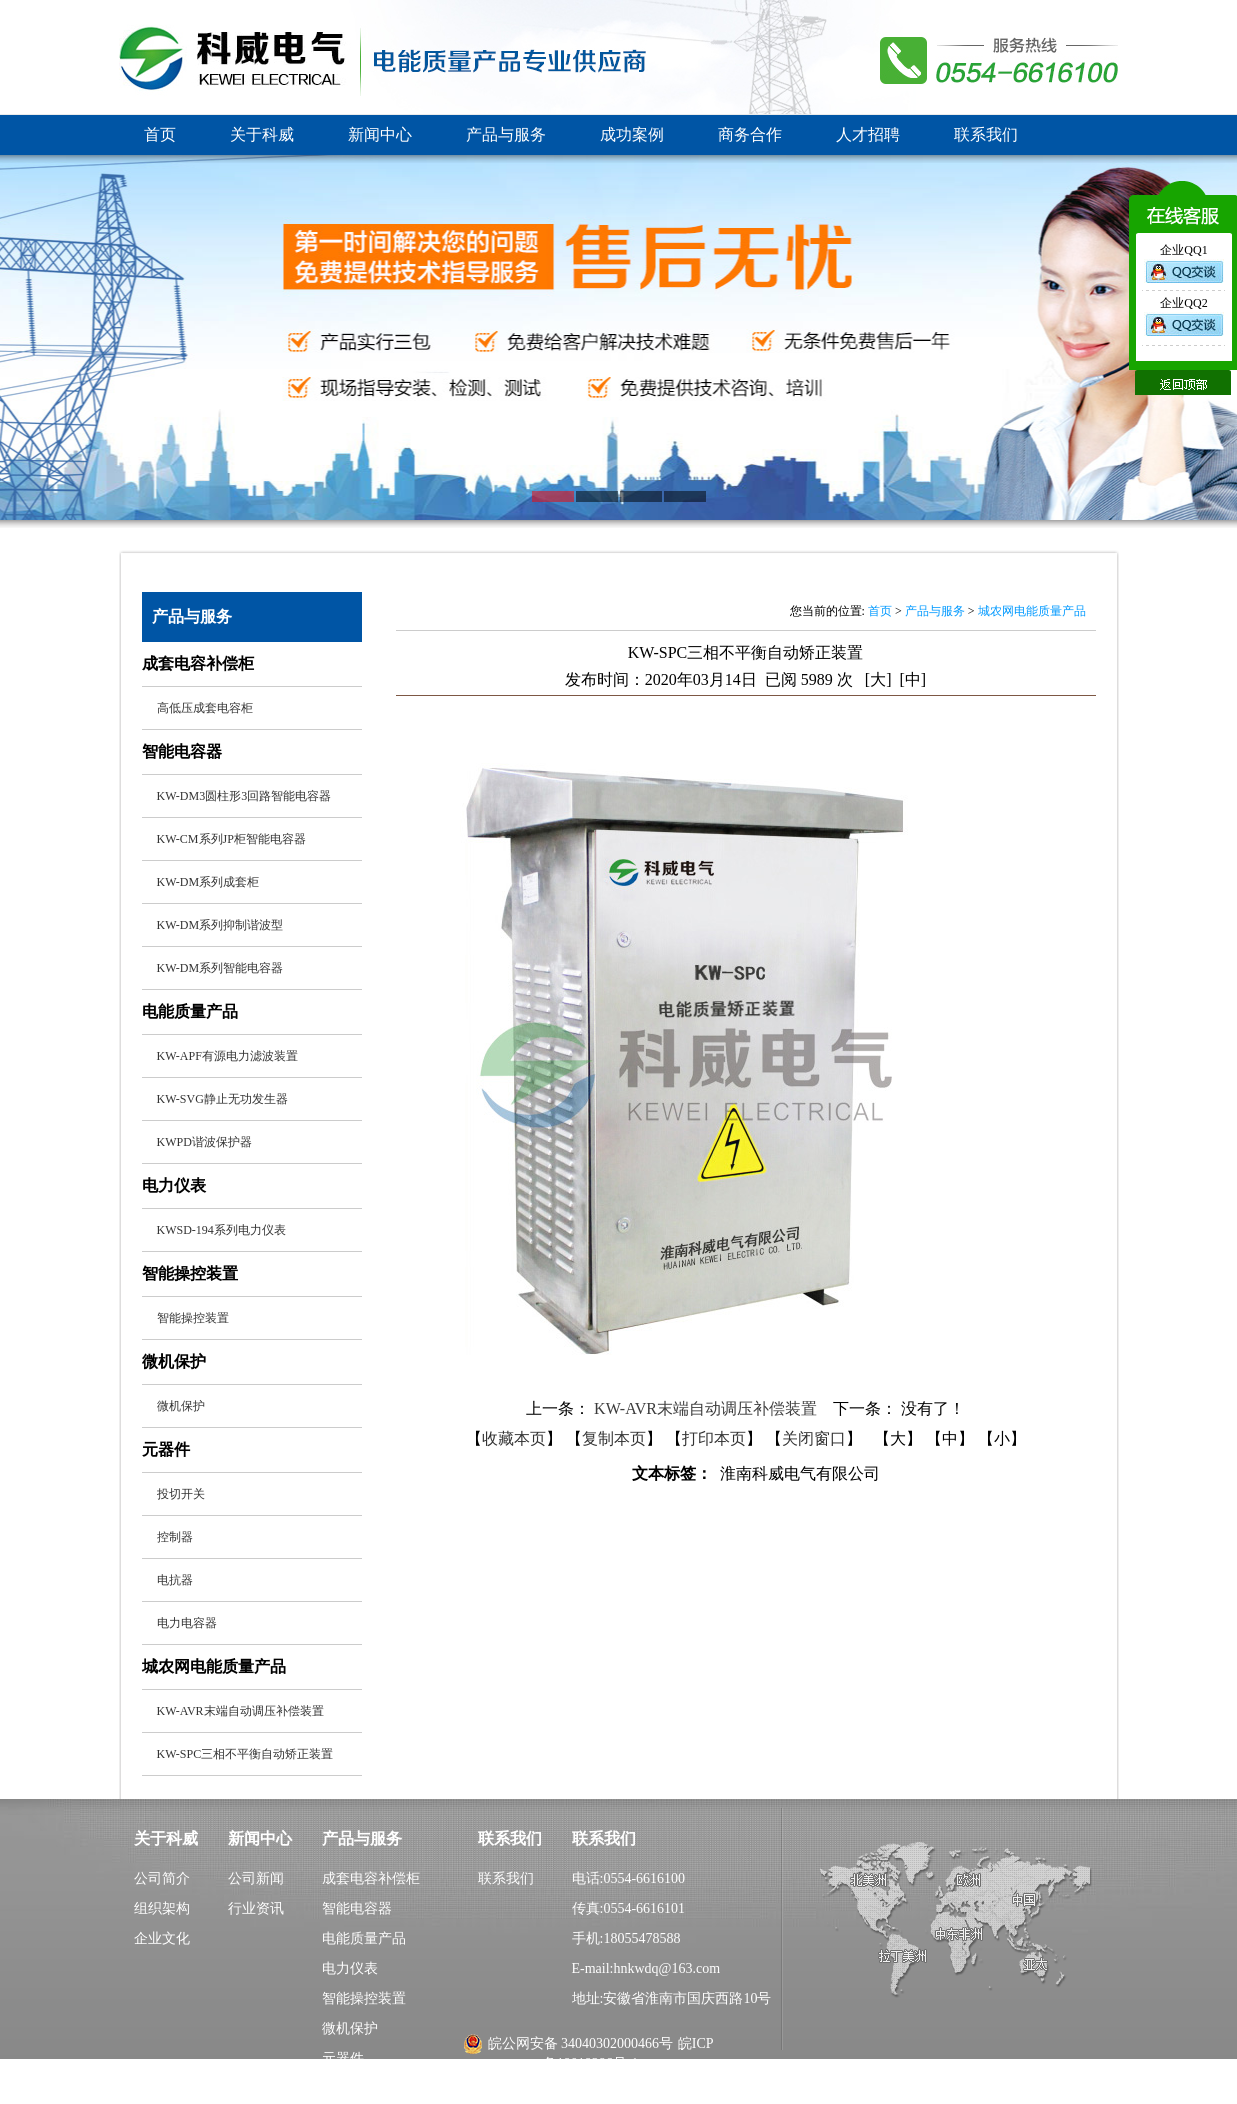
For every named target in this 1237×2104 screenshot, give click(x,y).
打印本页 (714, 1438)
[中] (913, 679)
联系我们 (986, 134)
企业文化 (162, 1938)
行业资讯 (256, 1908)
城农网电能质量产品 (1032, 611)
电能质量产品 (364, 1938)
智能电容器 (357, 1908)
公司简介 (162, 1878)
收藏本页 (514, 1438)
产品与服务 (506, 134)
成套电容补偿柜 (371, 1878)
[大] (878, 679)
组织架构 (162, 1908)
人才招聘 (868, 134)
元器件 (343, 2058)
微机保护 (350, 2028)
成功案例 (632, 134)
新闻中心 (380, 134)
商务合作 (750, 134)
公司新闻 (256, 1878)
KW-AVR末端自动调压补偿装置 (707, 1408)
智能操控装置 (364, 1998)
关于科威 (262, 134)
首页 (160, 134)
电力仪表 (350, 1968)
